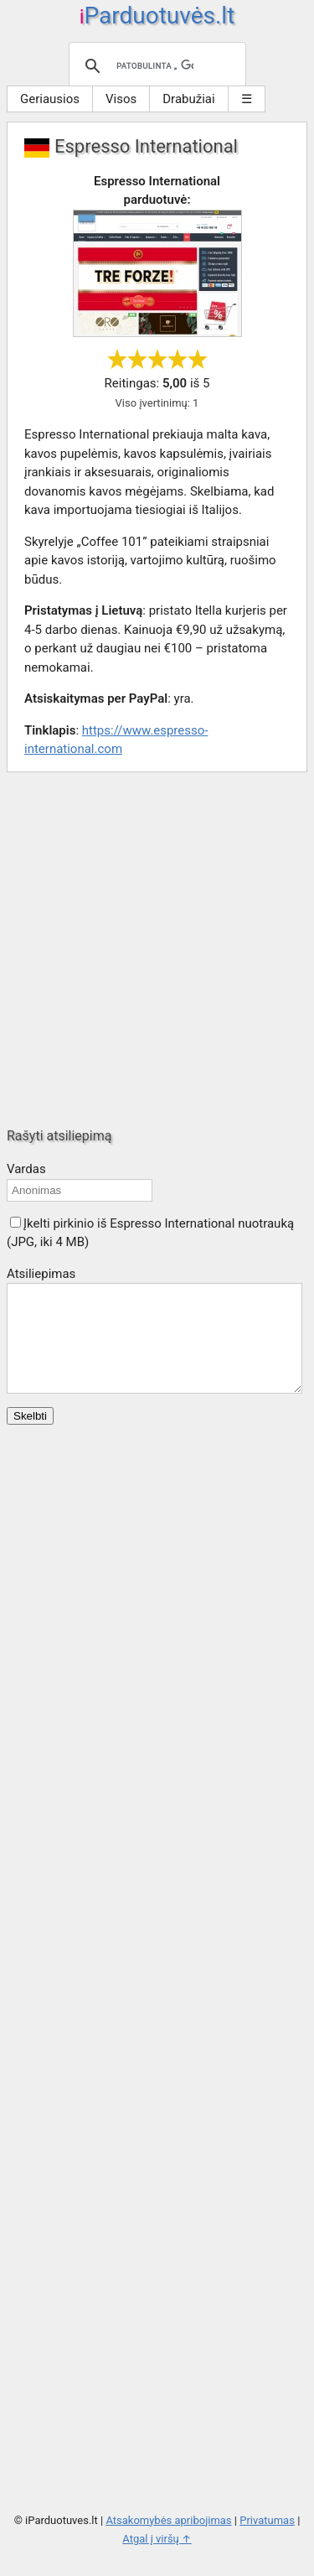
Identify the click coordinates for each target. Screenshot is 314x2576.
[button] (15, 1222)
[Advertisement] (157, 949)
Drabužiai (188, 98)
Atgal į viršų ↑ (156, 2559)
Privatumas (267, 2540)
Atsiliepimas (41, 1273)
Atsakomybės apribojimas (168, 2540)
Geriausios (50, 98)
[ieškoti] (154, 66)
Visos (121, 98)
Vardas (26, 1168)
